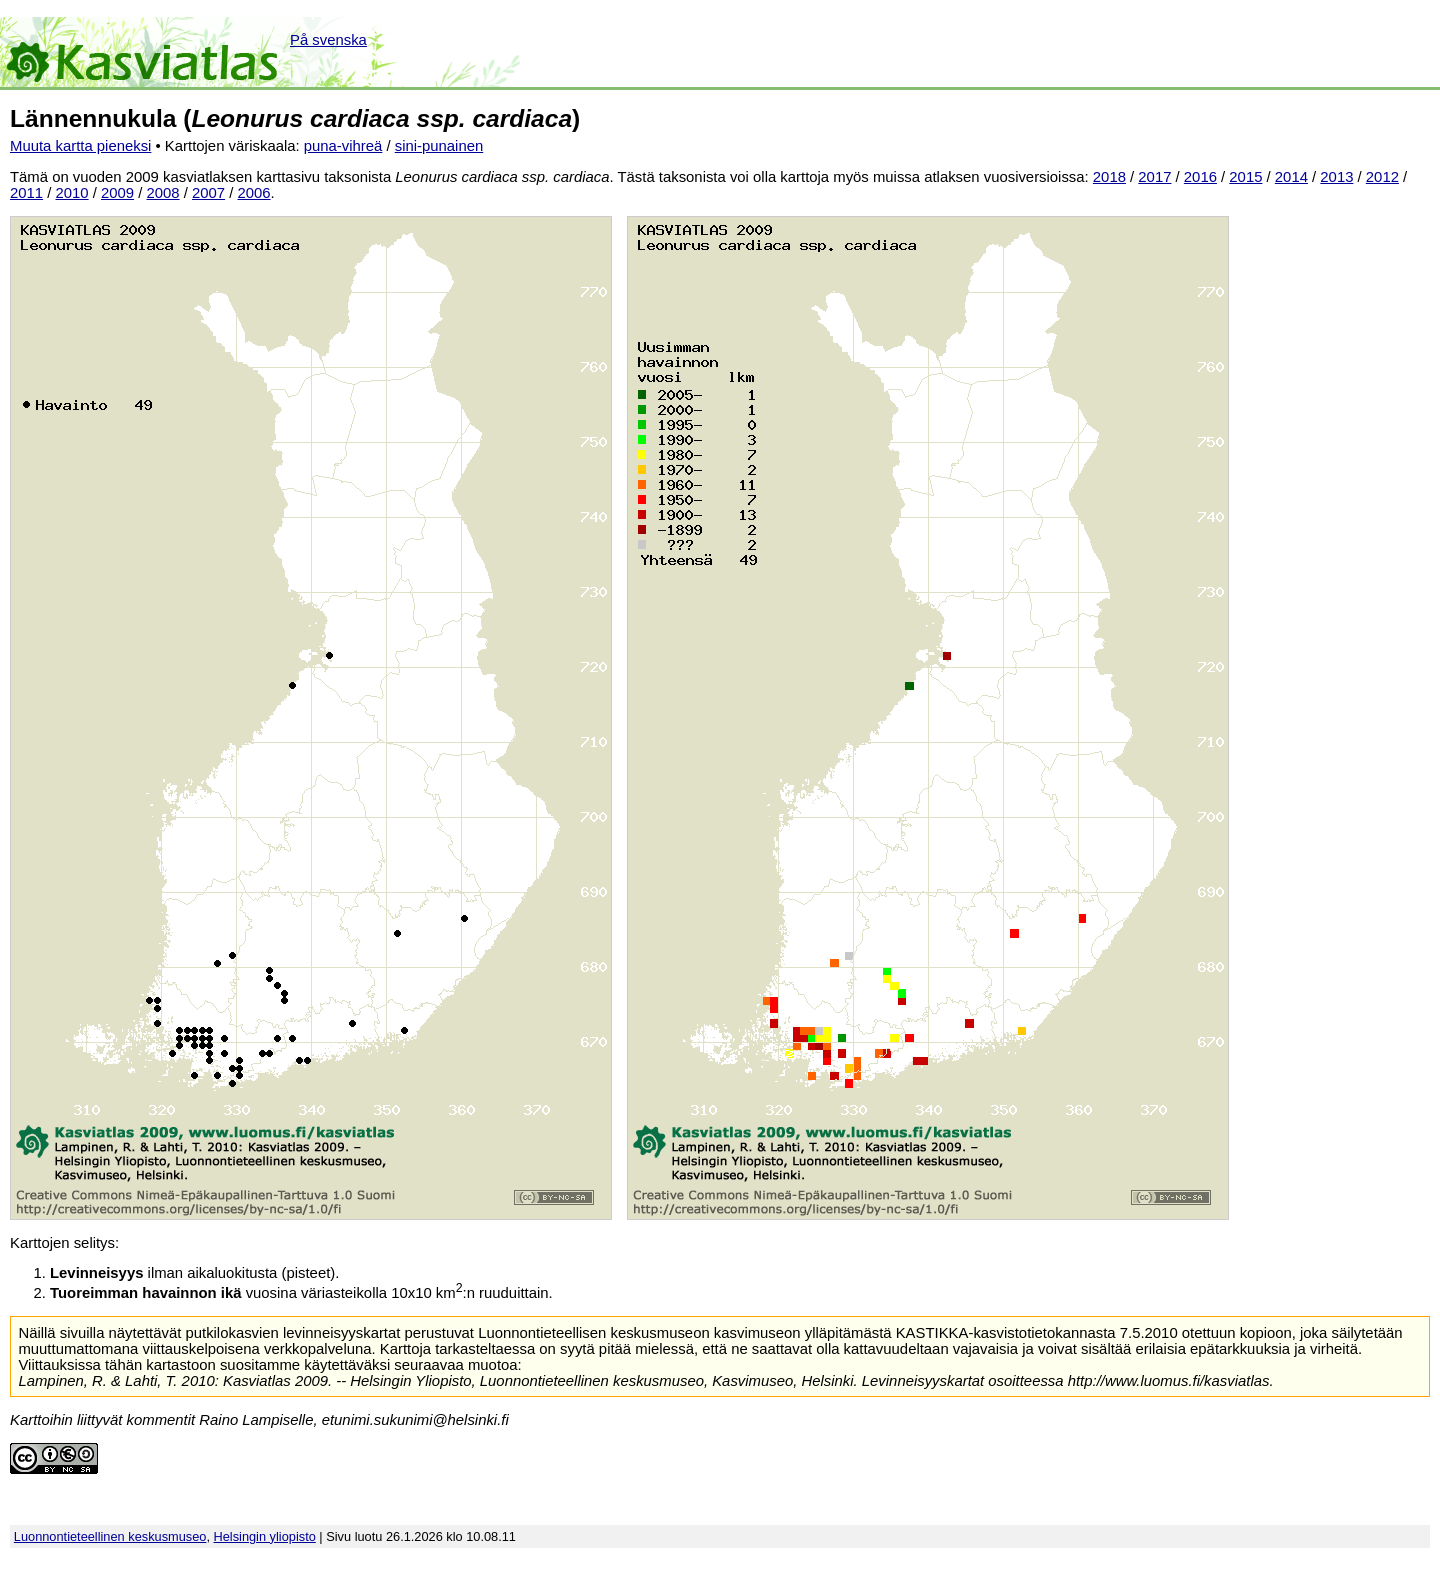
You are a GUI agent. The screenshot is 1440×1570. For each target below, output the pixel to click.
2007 (208, 193)
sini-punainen (439, 146)
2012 (1382, 177)
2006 (254, 193)
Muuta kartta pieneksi (80, 146)
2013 (1336, 177)
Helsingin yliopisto (265, 1536)
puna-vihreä (343, 146)
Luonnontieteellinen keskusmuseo (110, 1536)
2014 (1291, 177)
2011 (26, 193)
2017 (1154, 177)
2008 (163, 193)
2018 (1109, 177)
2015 (1245, 177)
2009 (117, 193)
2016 (1200, 177)
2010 (72, 193)
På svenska (328, 40)
